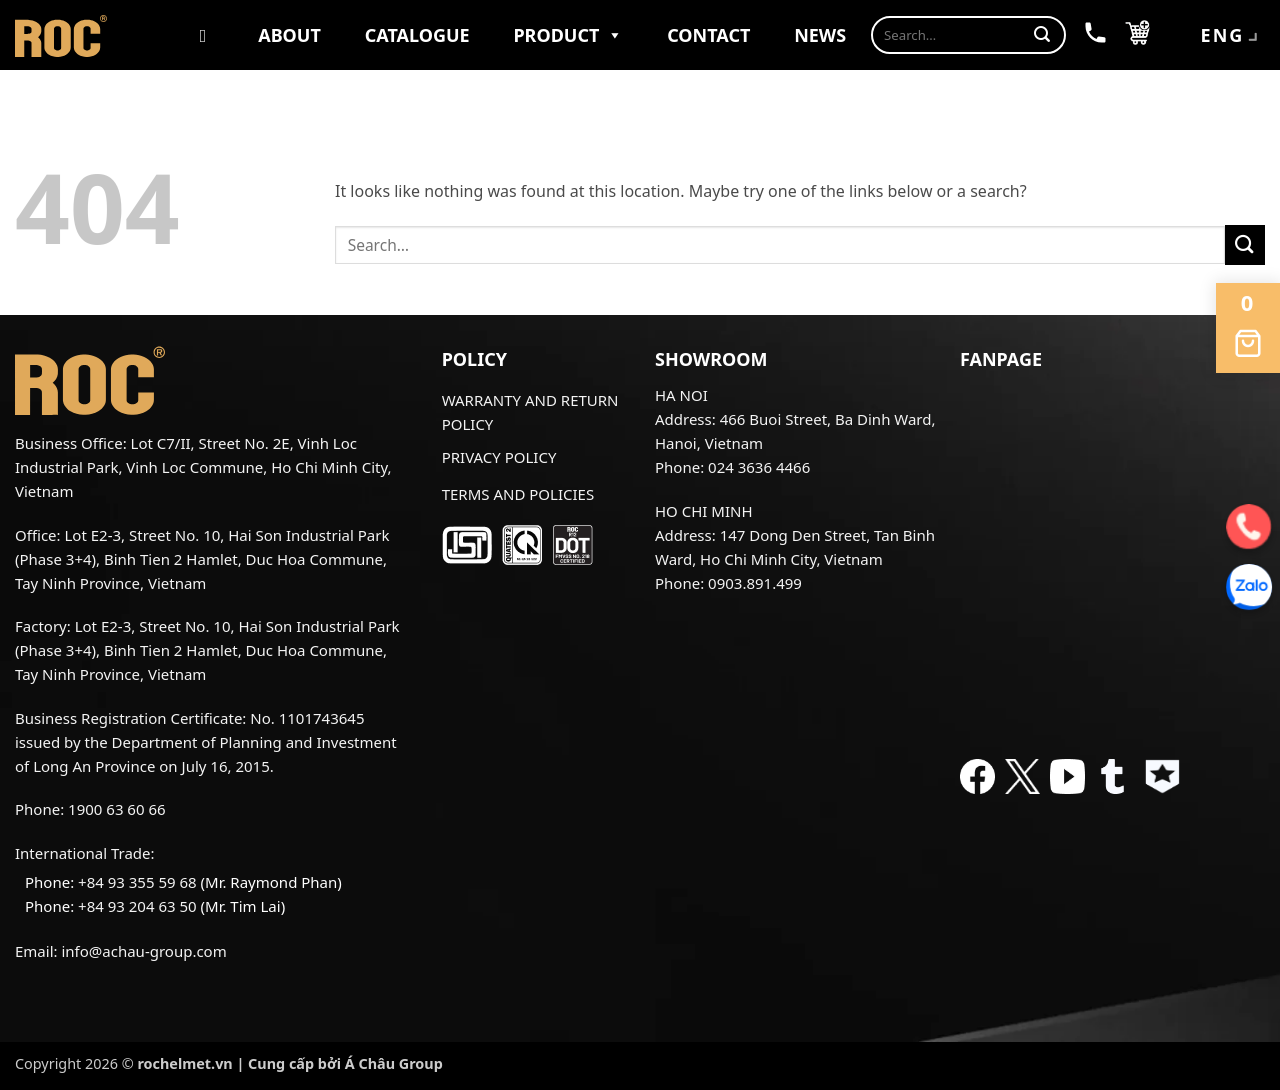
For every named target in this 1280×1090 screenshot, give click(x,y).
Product (568, 35)
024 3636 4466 (759, 467)
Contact (708, 35)
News (820, 35)
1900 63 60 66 (117, 809)
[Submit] (1042, 35)
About (289, 35)
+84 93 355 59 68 (137, 882)
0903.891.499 (755, 583)
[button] (1137, 35)
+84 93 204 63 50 (137, 906)
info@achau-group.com (143, 951)
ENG (1231, 37)
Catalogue (417, 35)
